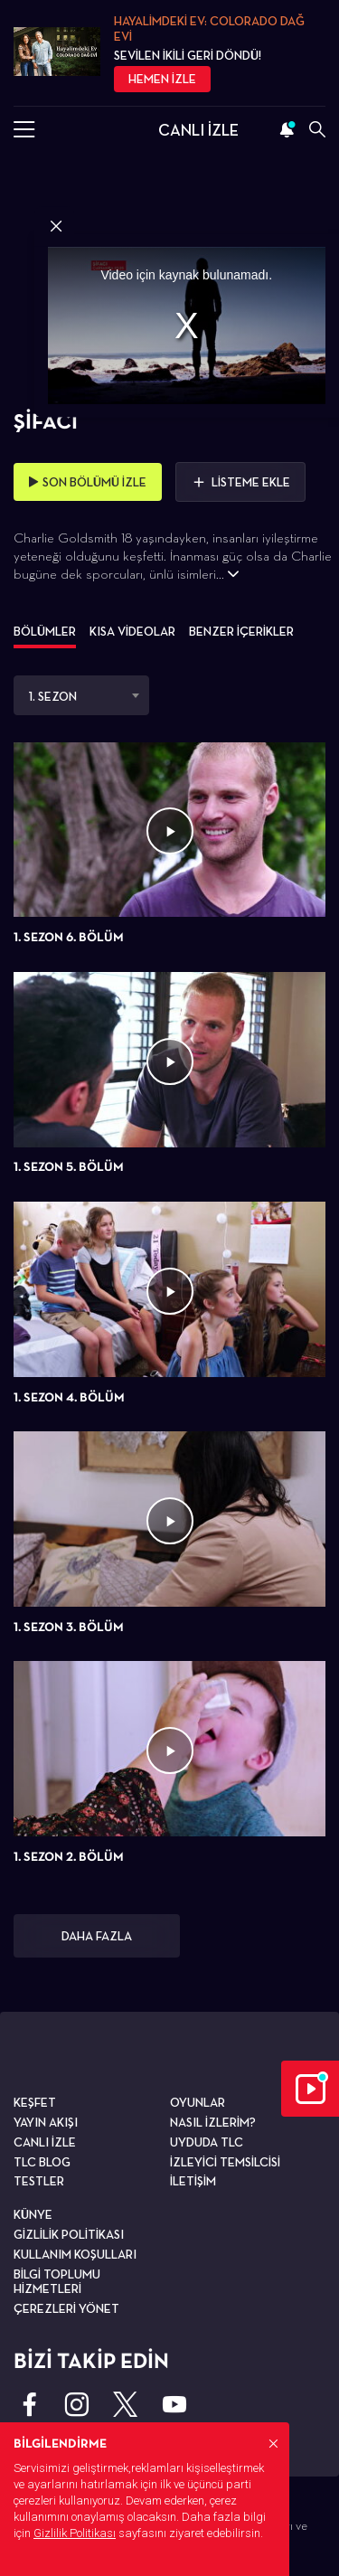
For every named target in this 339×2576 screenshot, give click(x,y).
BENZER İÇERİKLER (241, 631)
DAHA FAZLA (96, 1936)
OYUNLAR (197, 2102)
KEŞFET (35, 2102)
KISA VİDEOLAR (132, 631)
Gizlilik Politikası (74, 2533)
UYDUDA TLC (206, 2142)
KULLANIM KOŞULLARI (75, 2254)
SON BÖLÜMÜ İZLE (87, 482)
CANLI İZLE (198, 129)
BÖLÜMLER (45, 631)
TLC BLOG (42, 2162)
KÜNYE (33, 2214)
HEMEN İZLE (162, 78)
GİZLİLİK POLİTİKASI (69, 2234)
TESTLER (39, 2181)
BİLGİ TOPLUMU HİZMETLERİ (57, 2282)
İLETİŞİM (193, 2181)
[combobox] (81, 695)
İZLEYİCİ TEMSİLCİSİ (225, 2162)
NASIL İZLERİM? (213, 2122)
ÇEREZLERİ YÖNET (66, 2308)
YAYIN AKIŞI (46, 2122)
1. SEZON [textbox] (53, 696)
